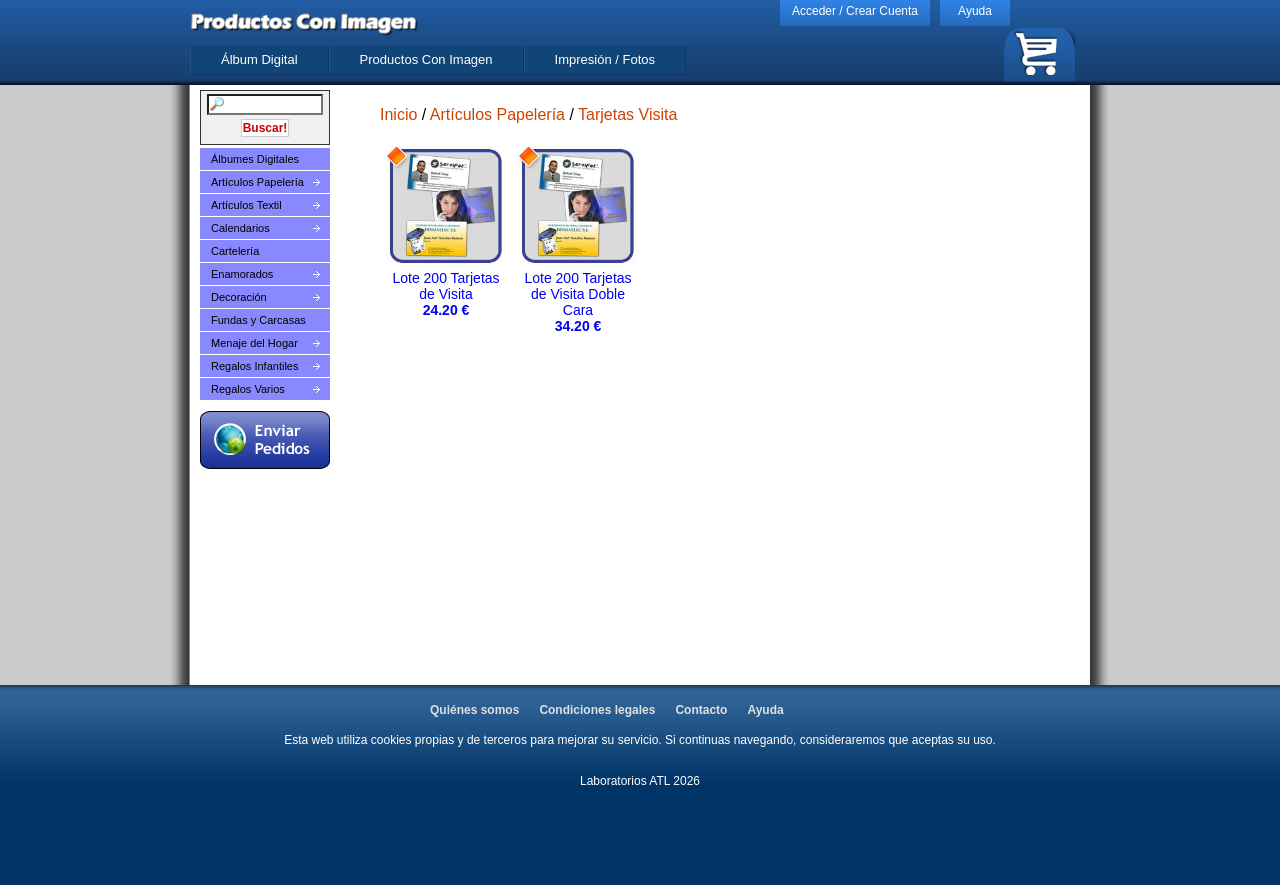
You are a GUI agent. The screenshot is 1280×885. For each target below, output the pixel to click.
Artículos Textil (246, 205)
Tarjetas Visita (627, 114)
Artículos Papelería (257, 182)
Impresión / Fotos (605, 59)
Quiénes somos (474, 710)
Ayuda (975, 11)
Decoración (239, 297)
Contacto (701, 710)
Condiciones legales (597, 710)
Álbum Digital (259, 59)
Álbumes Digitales (255, 159)
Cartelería (235, 251)
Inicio (398, 114)
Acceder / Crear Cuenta (855, 11)
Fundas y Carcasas (258, 320)
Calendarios (240, 228)
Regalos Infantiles (254, 366)
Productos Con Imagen (426, 59)
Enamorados (242, 274)
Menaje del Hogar (254, 343)
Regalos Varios (248, 389)
